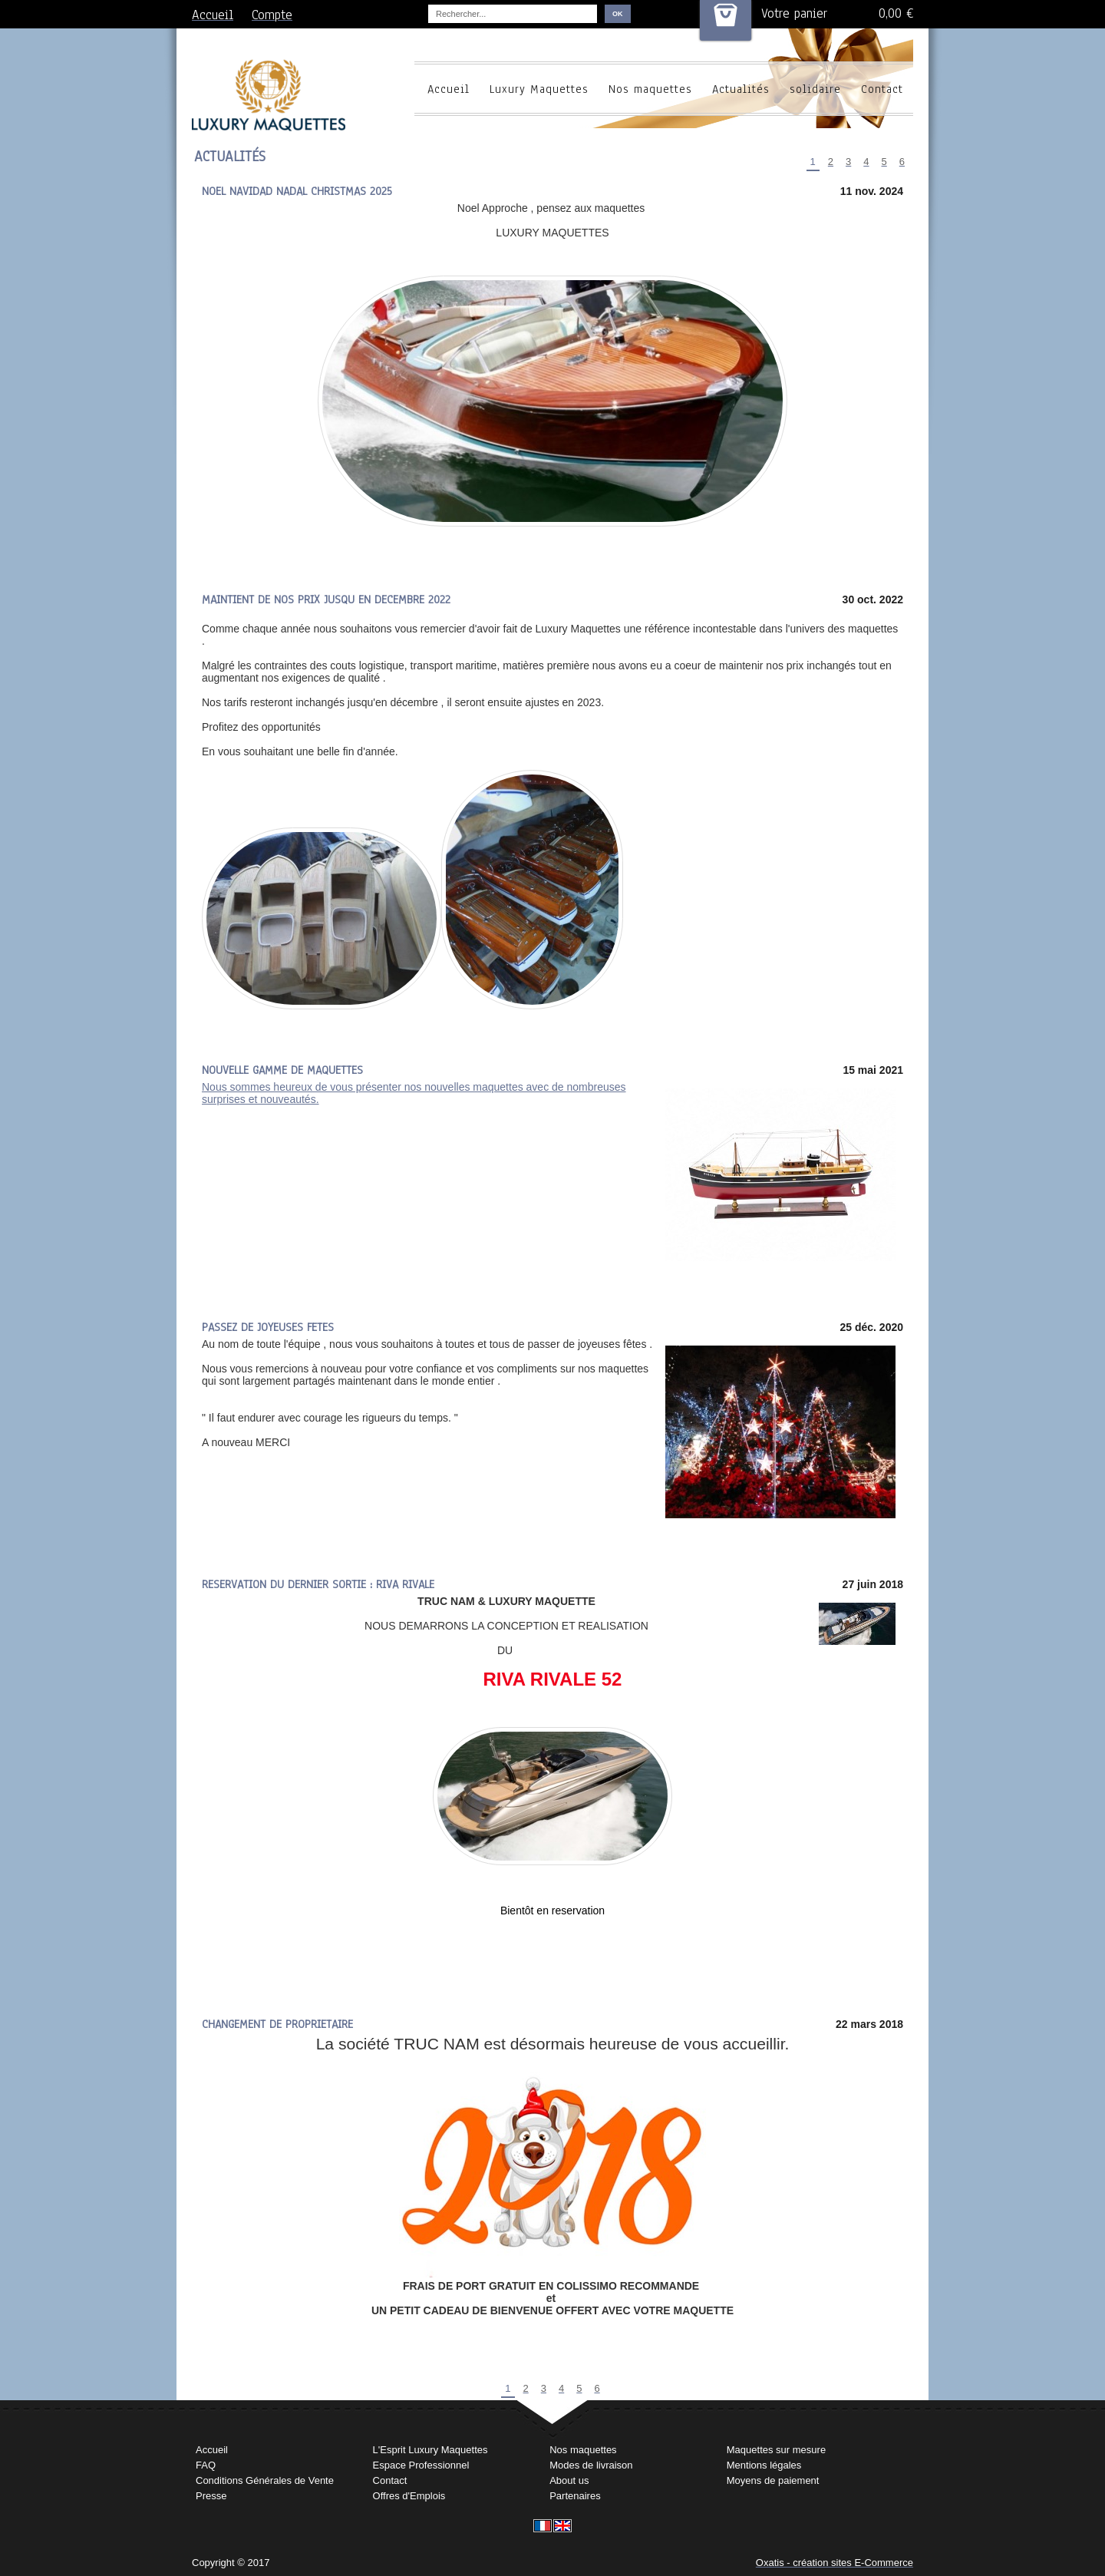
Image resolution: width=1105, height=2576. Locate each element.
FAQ (206, 2465)
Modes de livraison (590, 2465)
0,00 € (896, 13)
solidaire (815, 89)
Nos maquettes (650, 89)
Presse (211, 2496)
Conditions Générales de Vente (265, 2480)
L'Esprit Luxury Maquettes (430, 2449)
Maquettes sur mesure (776, 2449)
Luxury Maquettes (539, 89)
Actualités (741, 89)
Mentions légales (764, 2465)
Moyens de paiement (773, 2480)
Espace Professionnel (421, 2465)
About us (569, 2480)
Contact (882, 89)
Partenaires (574, 2496)
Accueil (448, 89)
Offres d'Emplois (409, 2496)
